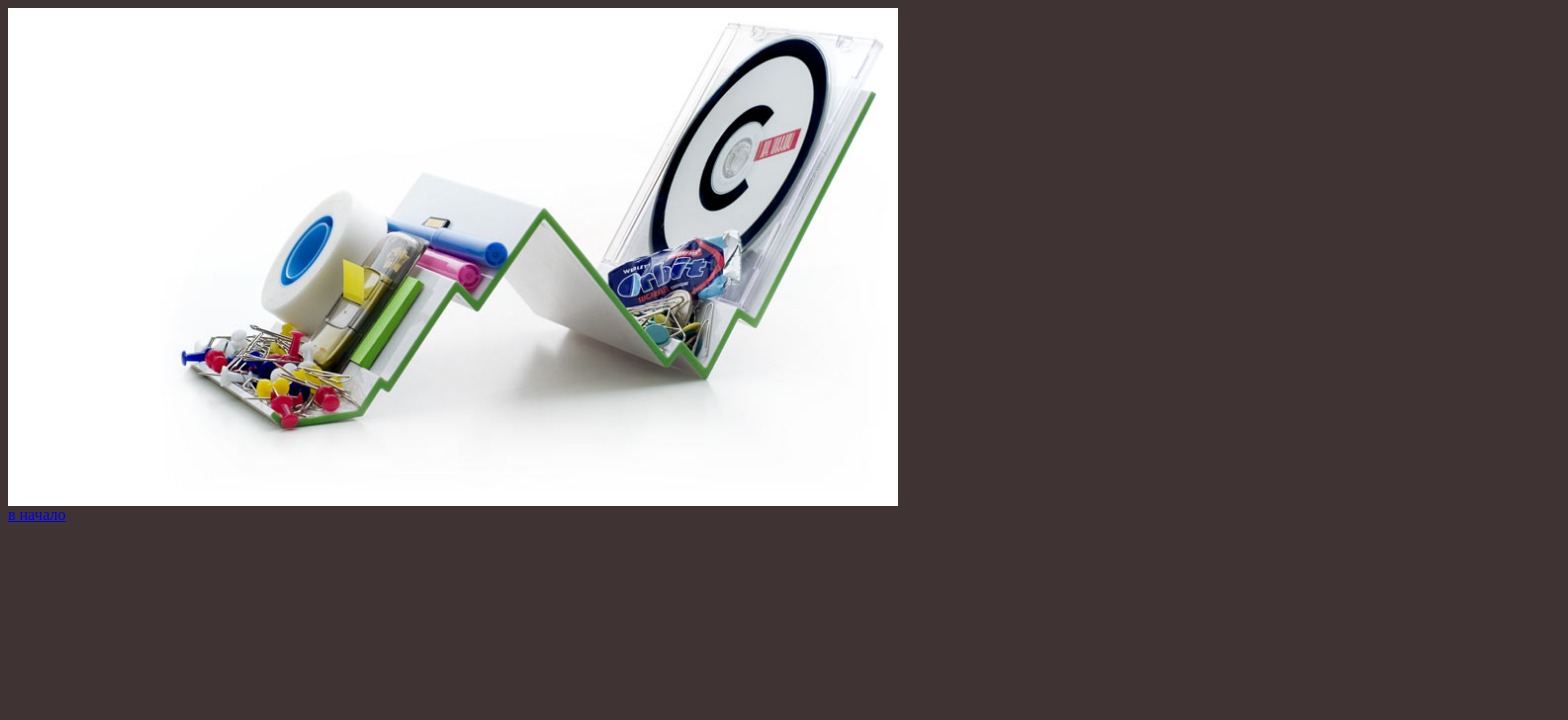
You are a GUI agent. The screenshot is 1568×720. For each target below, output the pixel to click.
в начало (37, 514)
